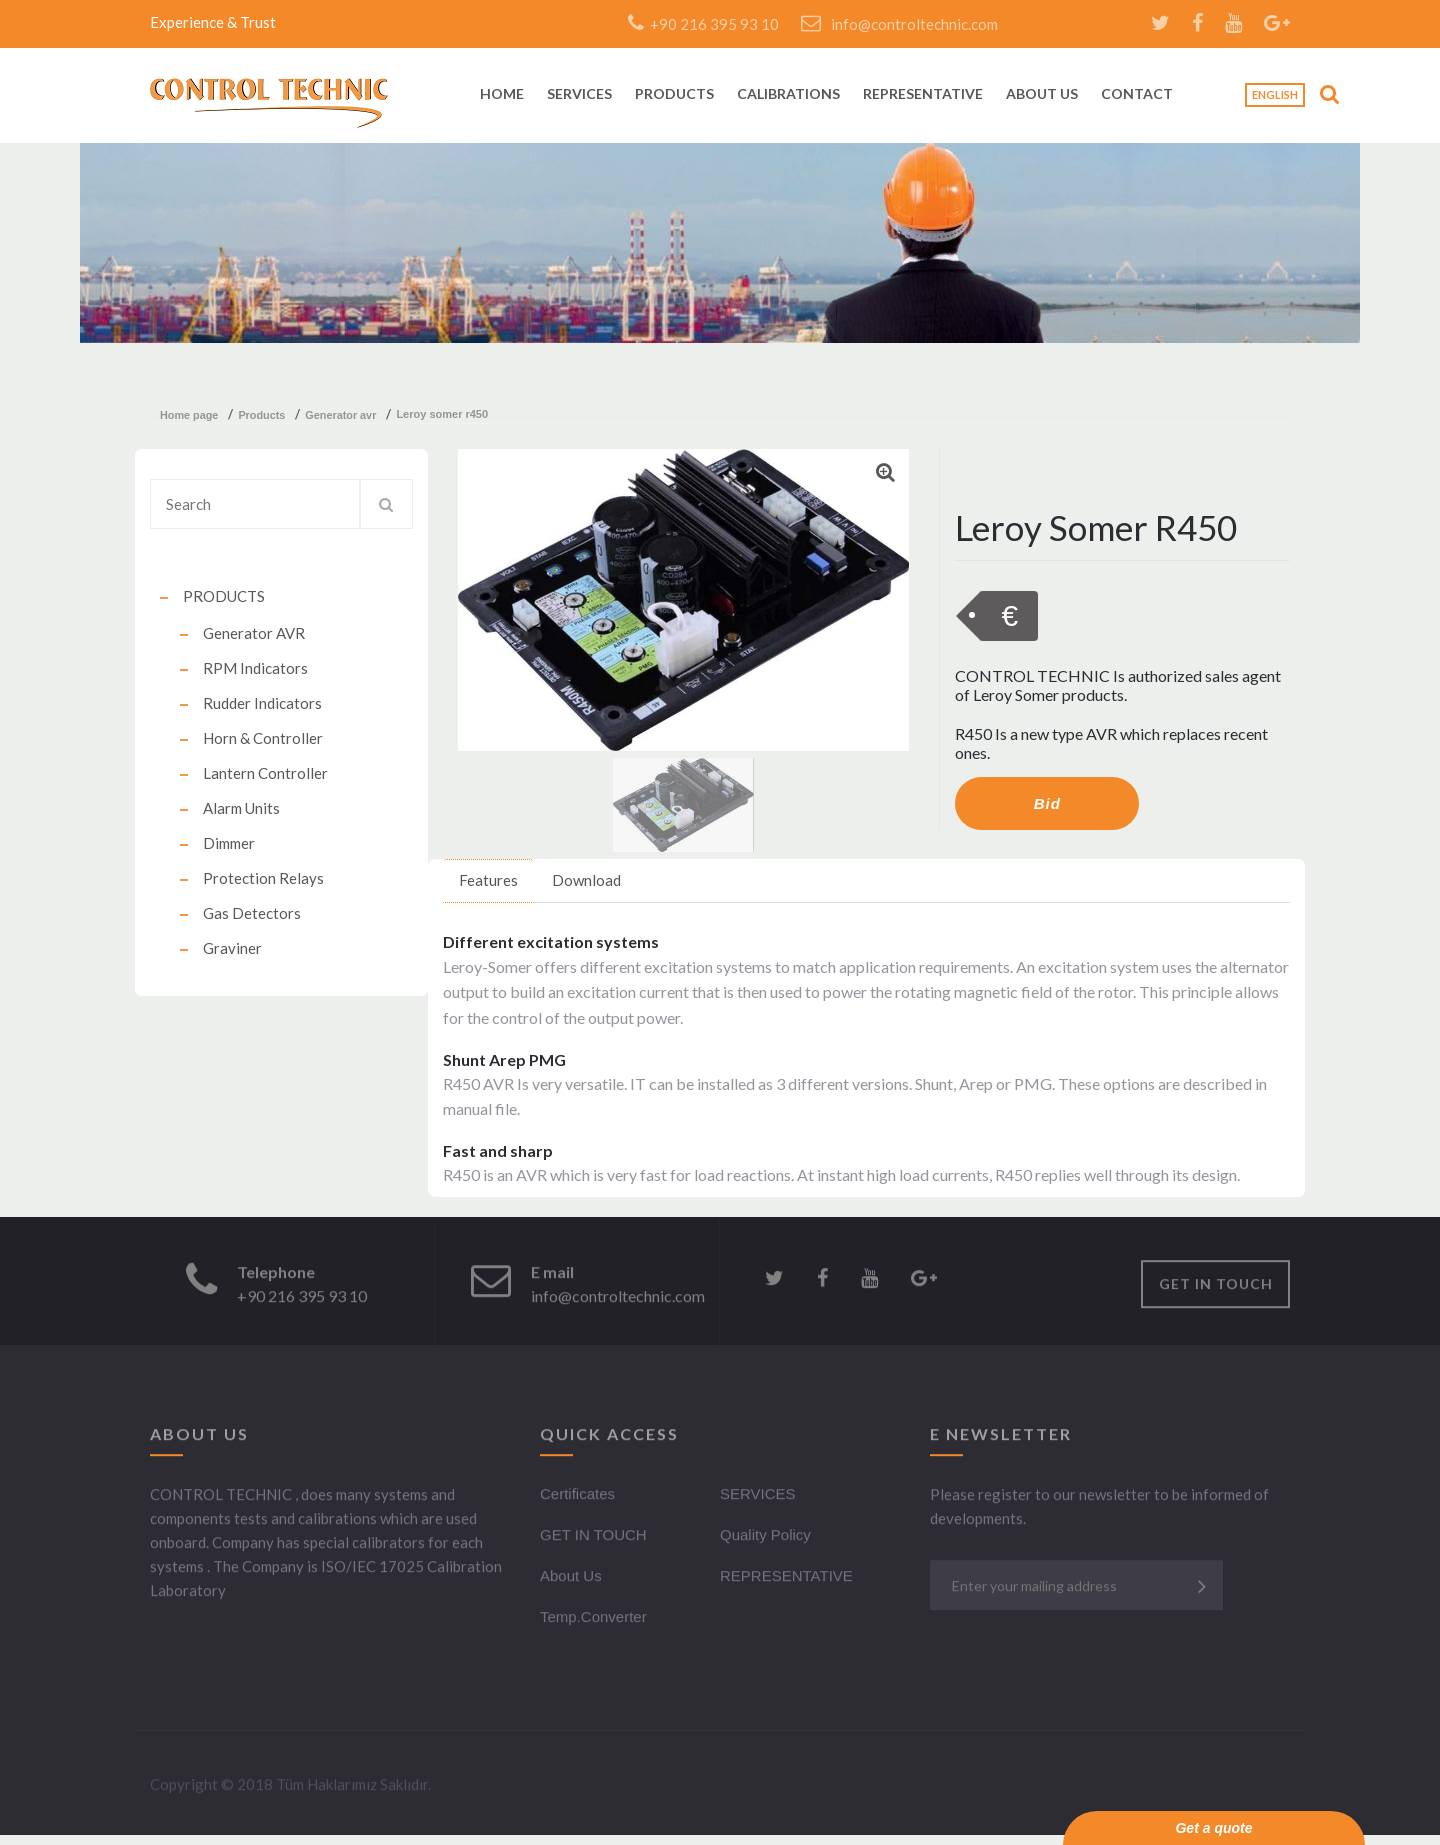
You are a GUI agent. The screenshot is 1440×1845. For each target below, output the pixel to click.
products (261, 415)
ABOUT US (1042, 94)
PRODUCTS (674, 94)
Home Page (189, 415)
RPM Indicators (255, 668)
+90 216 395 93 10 (703, 24)
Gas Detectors (252, 913)
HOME (502, 94)
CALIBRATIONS (788, 94)
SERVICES (579, 94)
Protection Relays (263, 878)
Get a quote (1213, 1828)
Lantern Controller (265, 773)
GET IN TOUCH (1216, 1286)
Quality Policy (765, 1537)
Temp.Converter (593, 1619)
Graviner (232, 948)
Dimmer (229, 843)
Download (586, 880)
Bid (1047, 803)
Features (488, 880)
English (1275, 94)
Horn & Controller (263, 738)
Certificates (577, 1496)
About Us (571, 1578)
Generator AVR (254, 633)
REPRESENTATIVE (923, 94)
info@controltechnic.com (899, 24)
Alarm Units (241, 808)
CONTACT (1137, 94)
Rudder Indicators (262, 703)
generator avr (340, 415)
